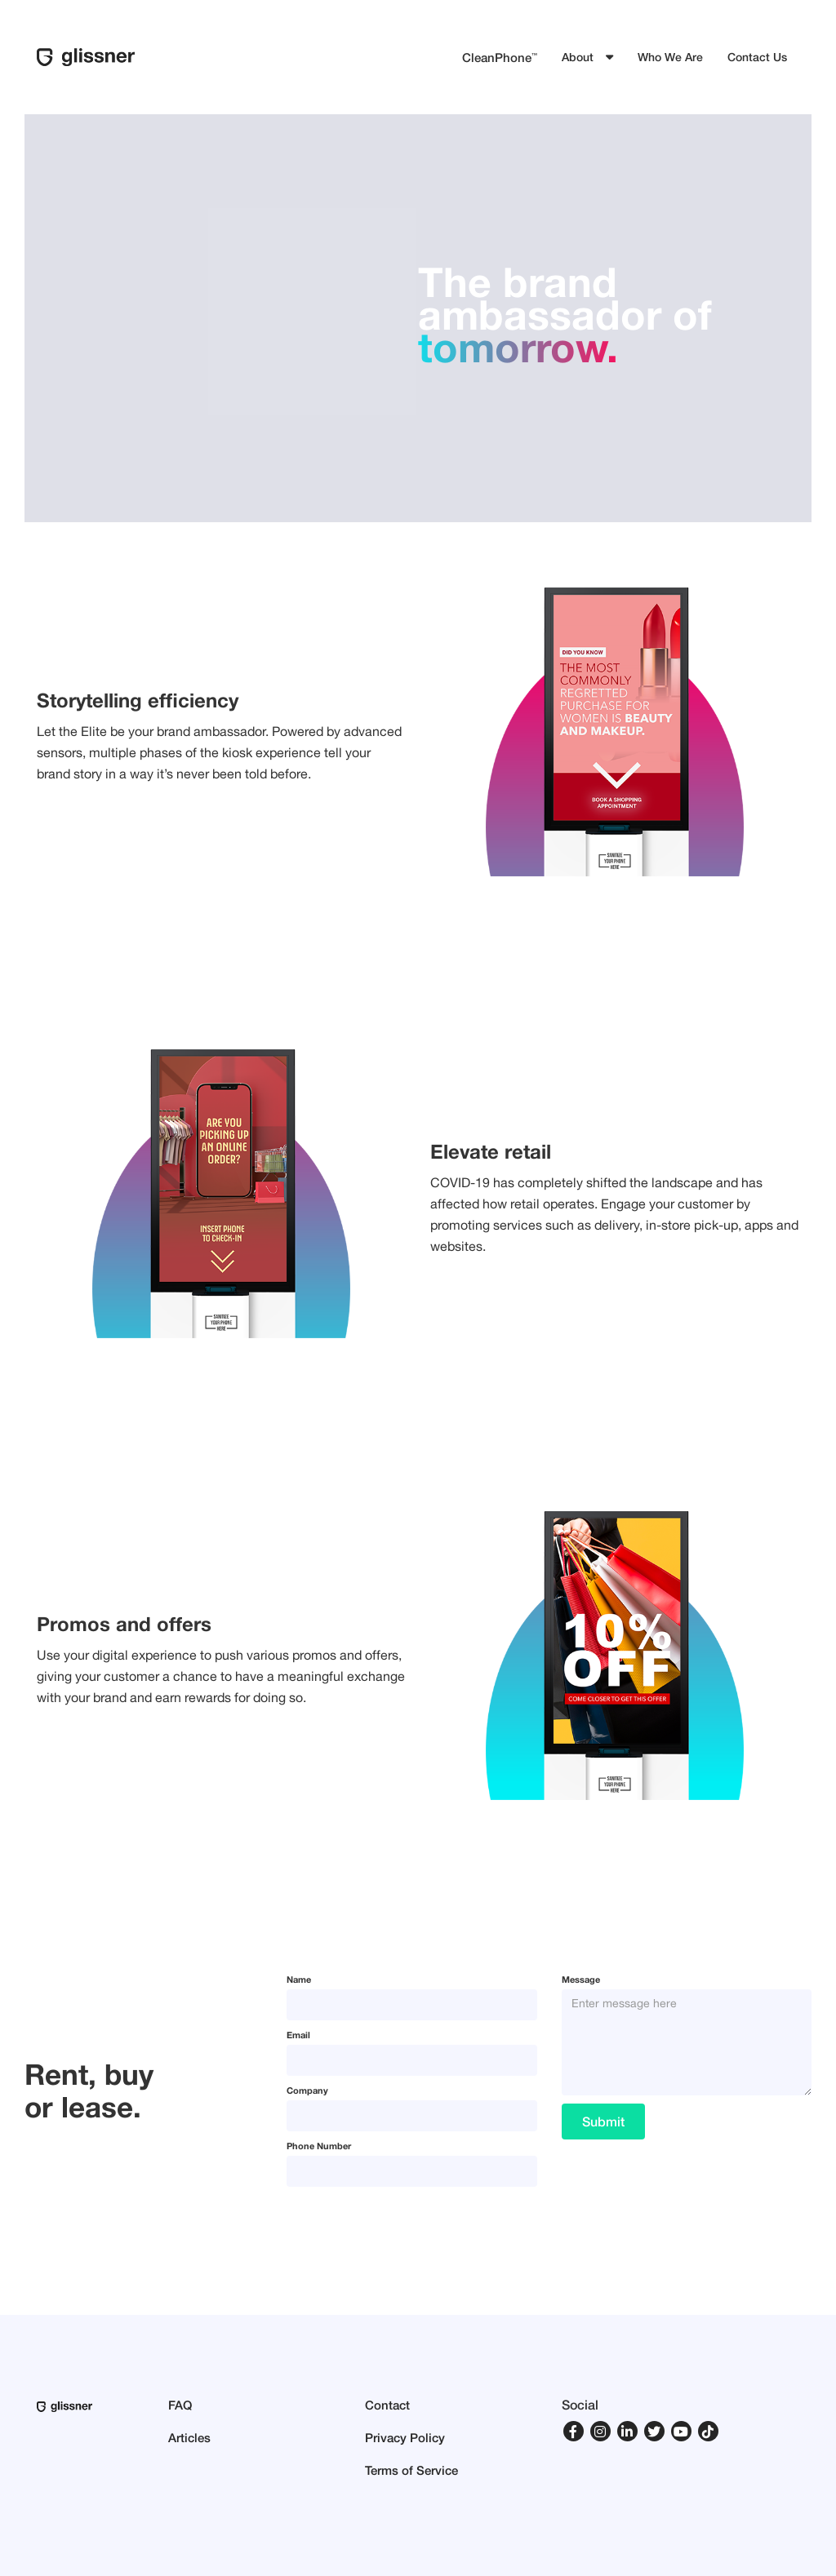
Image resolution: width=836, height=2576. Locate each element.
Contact (387, 2404)
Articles (189, 2437)
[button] (587, 57)
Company (307, 2090)
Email (298, 2034)
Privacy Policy (405, 2437)
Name (299, 1979)
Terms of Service (411, 2470)
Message (581, 1979)
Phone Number (319, 2145)
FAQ (180, 2404)
